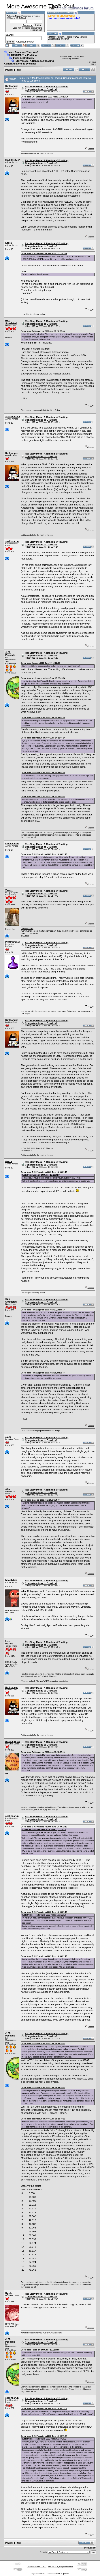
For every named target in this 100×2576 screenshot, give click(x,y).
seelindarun (12, 541)
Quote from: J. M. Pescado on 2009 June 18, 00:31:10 (44, 854)
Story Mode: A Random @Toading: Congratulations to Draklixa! (29, 62)
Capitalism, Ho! (27, 929)
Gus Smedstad (11, 322)
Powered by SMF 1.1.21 (36, 2567)
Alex (7, 1489)
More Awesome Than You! (23, 52)
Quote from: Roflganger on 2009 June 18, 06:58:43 (43, 1373)
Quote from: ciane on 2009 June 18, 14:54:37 (40, 1500)
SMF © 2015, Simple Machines (60, 2567)
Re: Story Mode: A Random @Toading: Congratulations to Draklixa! (47, 88)
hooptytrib (11, 1580)
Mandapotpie (12, 1741)
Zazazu (9, 890)
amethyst (65, 39)
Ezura (8, 242)
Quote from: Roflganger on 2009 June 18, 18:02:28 (43, 1752)
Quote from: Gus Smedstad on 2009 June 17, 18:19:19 (44, 97)
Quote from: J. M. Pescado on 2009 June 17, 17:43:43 (44, 254)
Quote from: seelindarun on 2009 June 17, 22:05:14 (43, 678)
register (37, 16)
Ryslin (8, 2293)
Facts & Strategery (23, 58)
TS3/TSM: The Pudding (24, 55)
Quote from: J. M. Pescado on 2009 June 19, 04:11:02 (44, 2409)
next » (93, 64)
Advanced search (25, 41)
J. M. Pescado (10, 653)
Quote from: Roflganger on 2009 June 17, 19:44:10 (43, 1310)
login (29, 16)
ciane (8, 1437)
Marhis (9, 1643)
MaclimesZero (13, 159)
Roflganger (11, 86)
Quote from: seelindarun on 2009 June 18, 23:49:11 (43, 2044)
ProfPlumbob (12, 942)
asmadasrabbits (14, 416)
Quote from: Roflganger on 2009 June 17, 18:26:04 (43, 331)
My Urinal (25, 936)
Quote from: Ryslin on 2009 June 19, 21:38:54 (41, 2350)
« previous (91, 62)
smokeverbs (12, 843)
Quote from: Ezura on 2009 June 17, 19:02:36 (40, 663)
